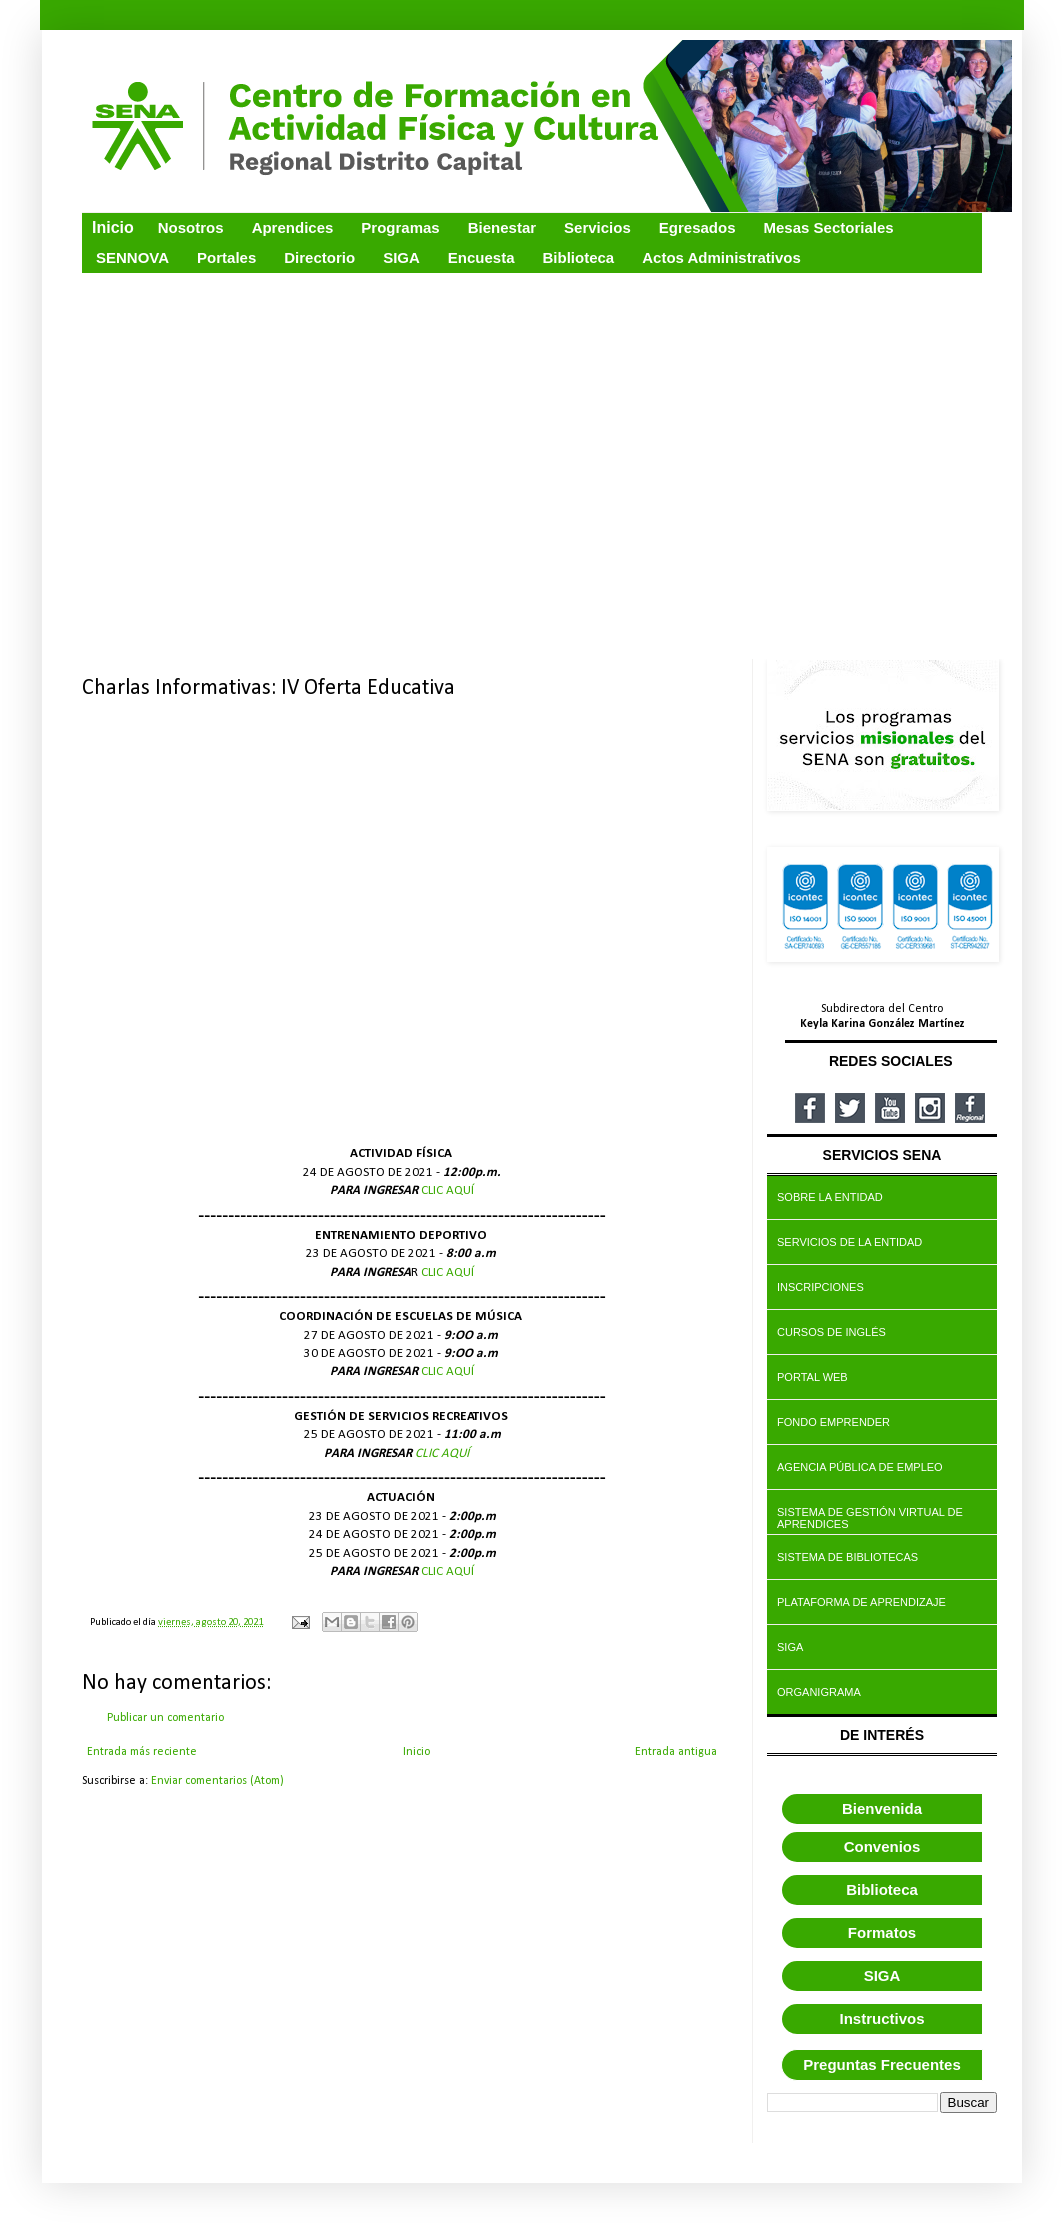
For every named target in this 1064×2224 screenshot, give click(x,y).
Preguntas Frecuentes (882, 2064)
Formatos (882, 1932)
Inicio (416, 1752)
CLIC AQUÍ (447, 1190)
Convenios (882, 1846)
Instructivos (881, 2018)
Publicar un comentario (165, 1718)
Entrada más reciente (142, 1752)
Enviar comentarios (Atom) (217, 1781)
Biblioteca (882, 1889)
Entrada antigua (676, 1752)
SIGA (882, 1975)
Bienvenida (882, 1808)
